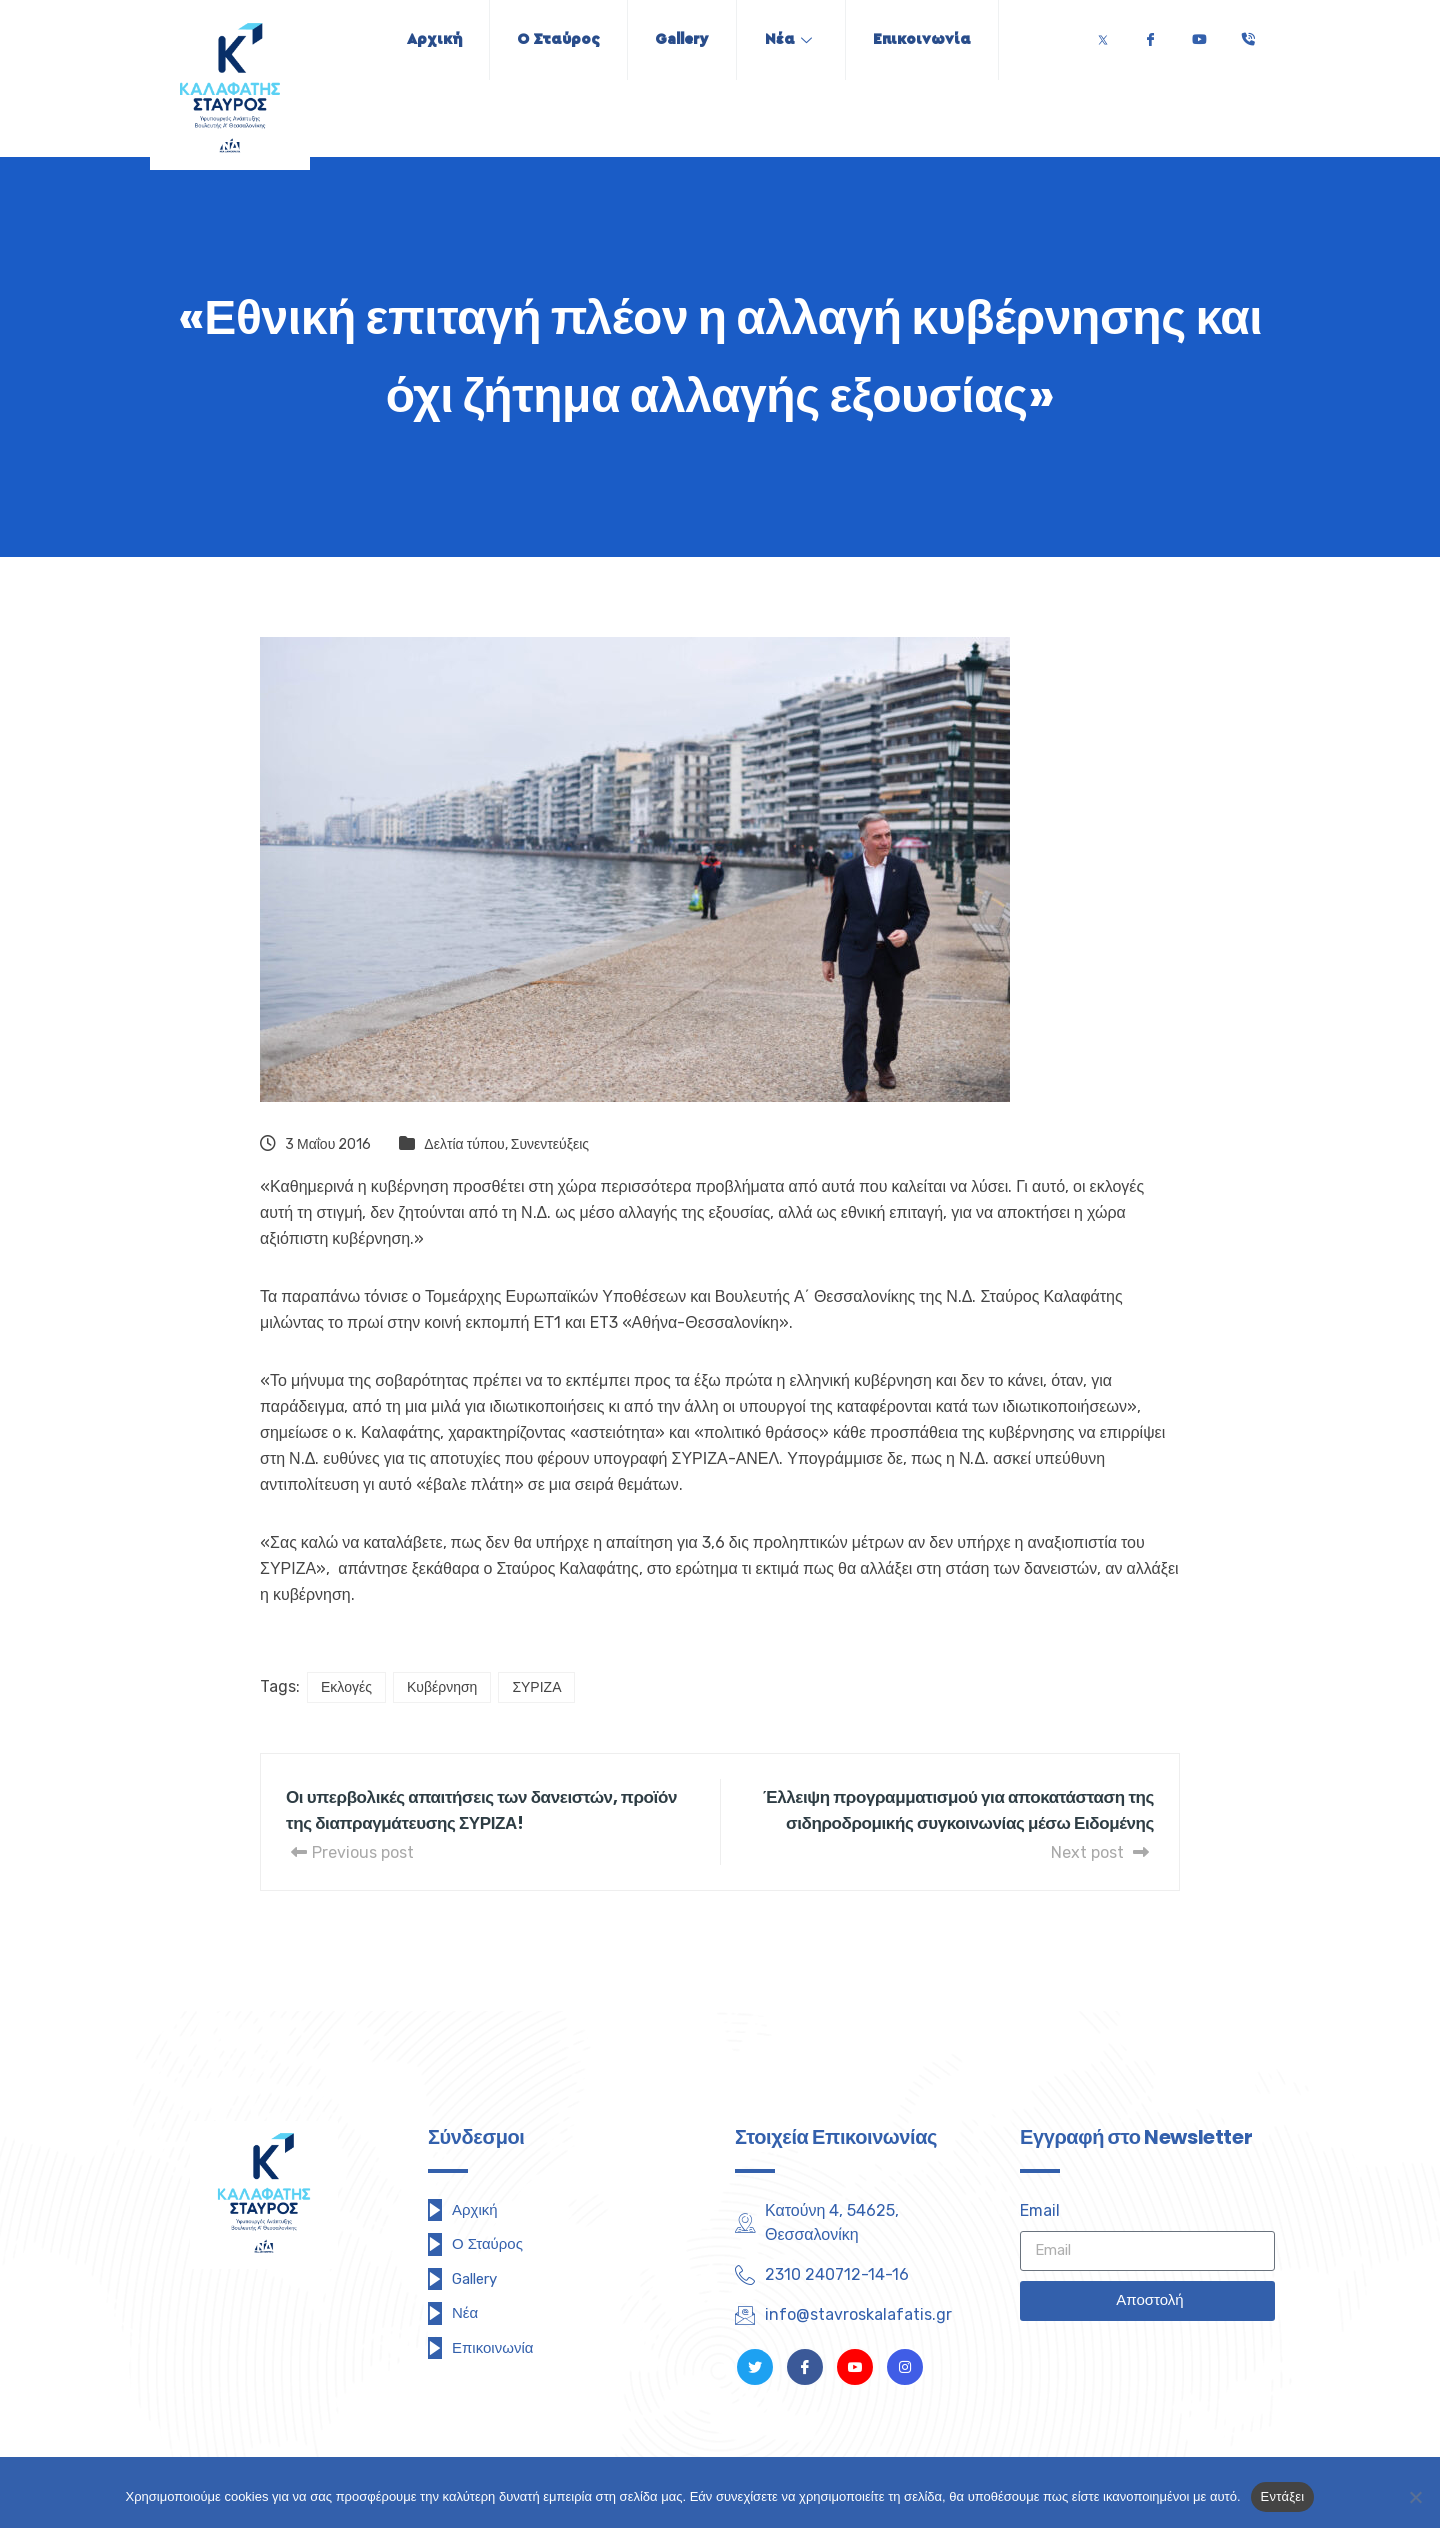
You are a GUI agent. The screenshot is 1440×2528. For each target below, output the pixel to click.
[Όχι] (1415, 2497)
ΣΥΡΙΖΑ (536, 1687)
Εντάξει (1283, 2496)
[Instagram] (905, 2367)
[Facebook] (1150, 34)
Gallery (682, 39)
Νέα (793, 39)
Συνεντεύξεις (550, 1144)
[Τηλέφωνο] (1248, 34)
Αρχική (422, 39)
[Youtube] (1199, 34)
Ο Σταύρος (552, 39)
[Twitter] (1103, 34)
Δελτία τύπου (464, 1144)
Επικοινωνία (933, 39)
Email (1040, 2210)
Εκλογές (346, 1687)
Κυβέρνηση (442, 1687)
